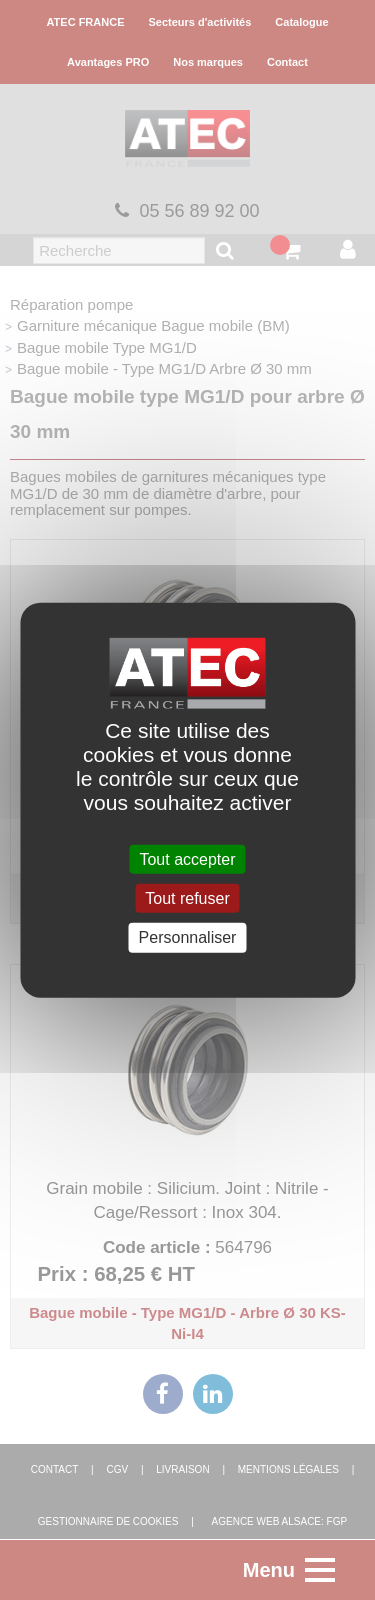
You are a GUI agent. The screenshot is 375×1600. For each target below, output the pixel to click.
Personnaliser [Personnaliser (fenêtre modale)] (188, 937)
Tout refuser (187, 898)
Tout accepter (187, 859)
